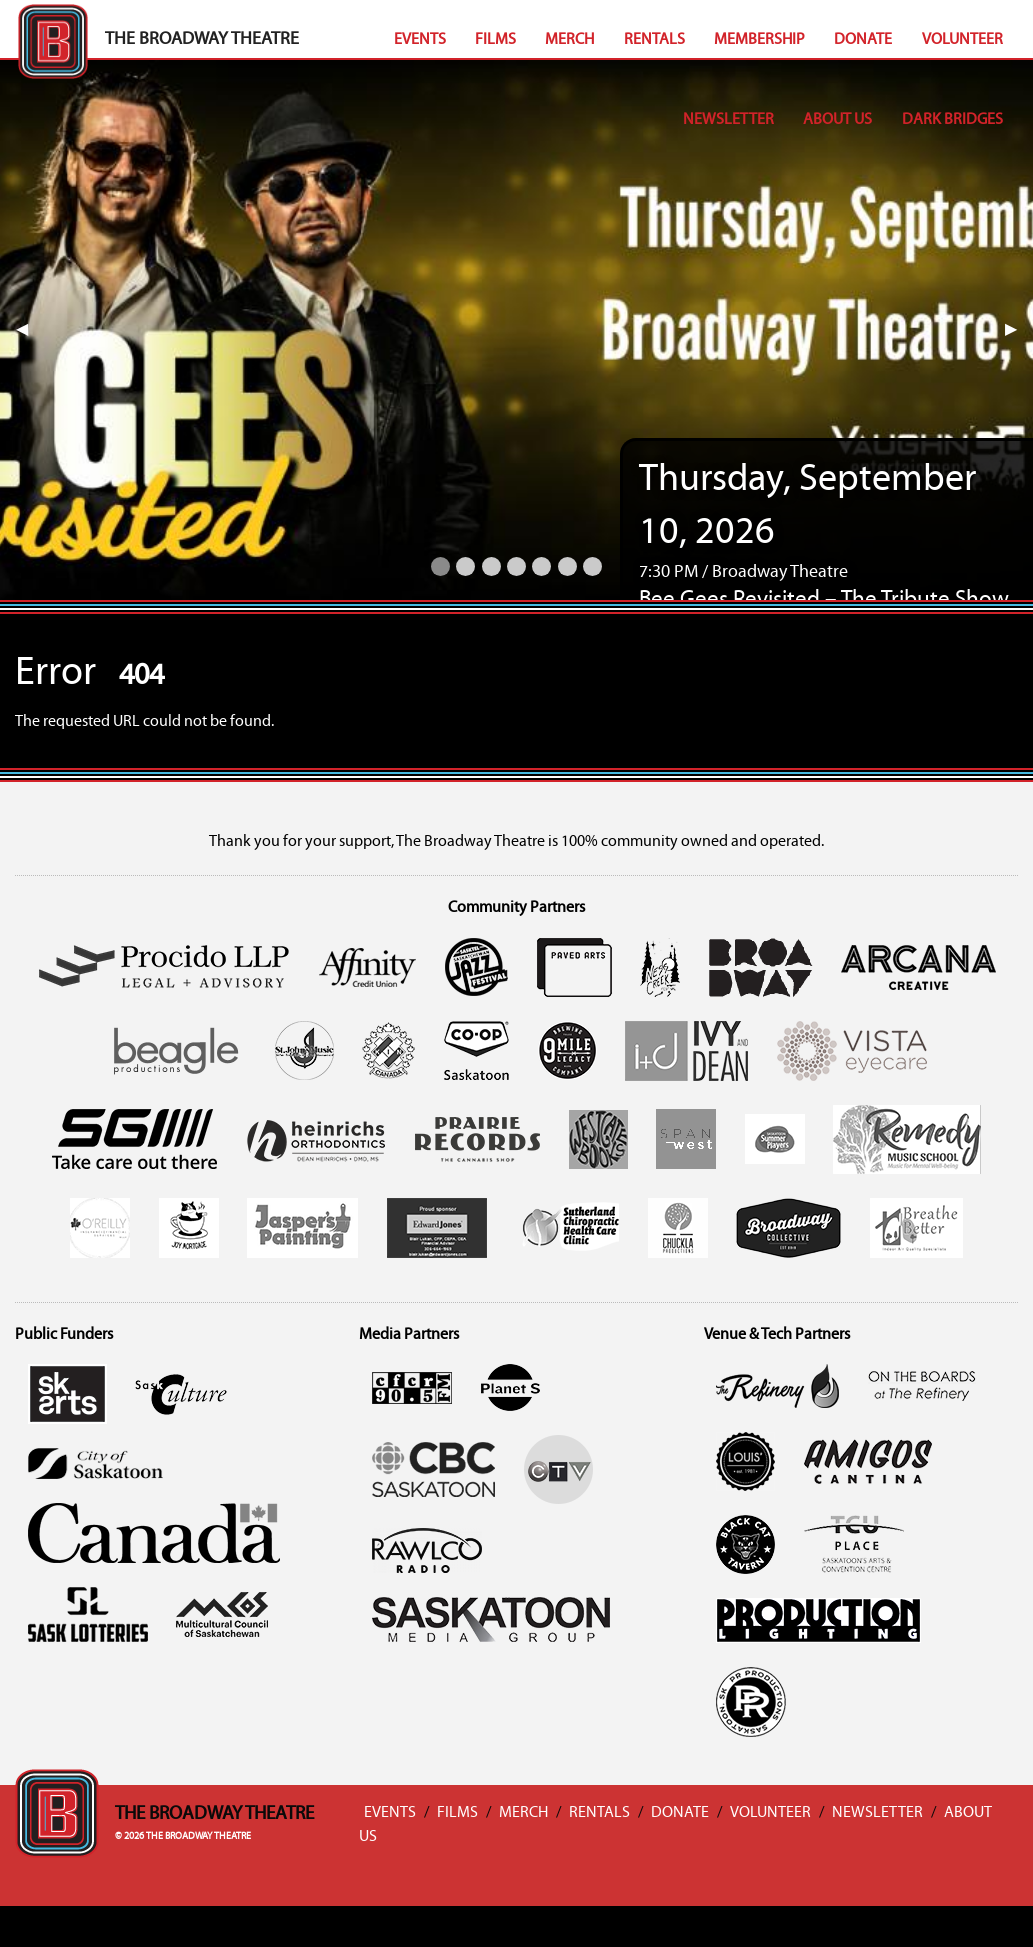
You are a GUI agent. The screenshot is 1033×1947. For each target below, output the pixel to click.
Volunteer (962, 40)
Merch (569, 40)
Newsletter (728, 120)
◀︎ (30, 330)
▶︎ (1019, 330)
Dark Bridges (952, 120)
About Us (837, 120)
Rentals (654, 40)
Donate (863, 40)
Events (420, 40)
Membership (759, 40)
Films (495, 40)
